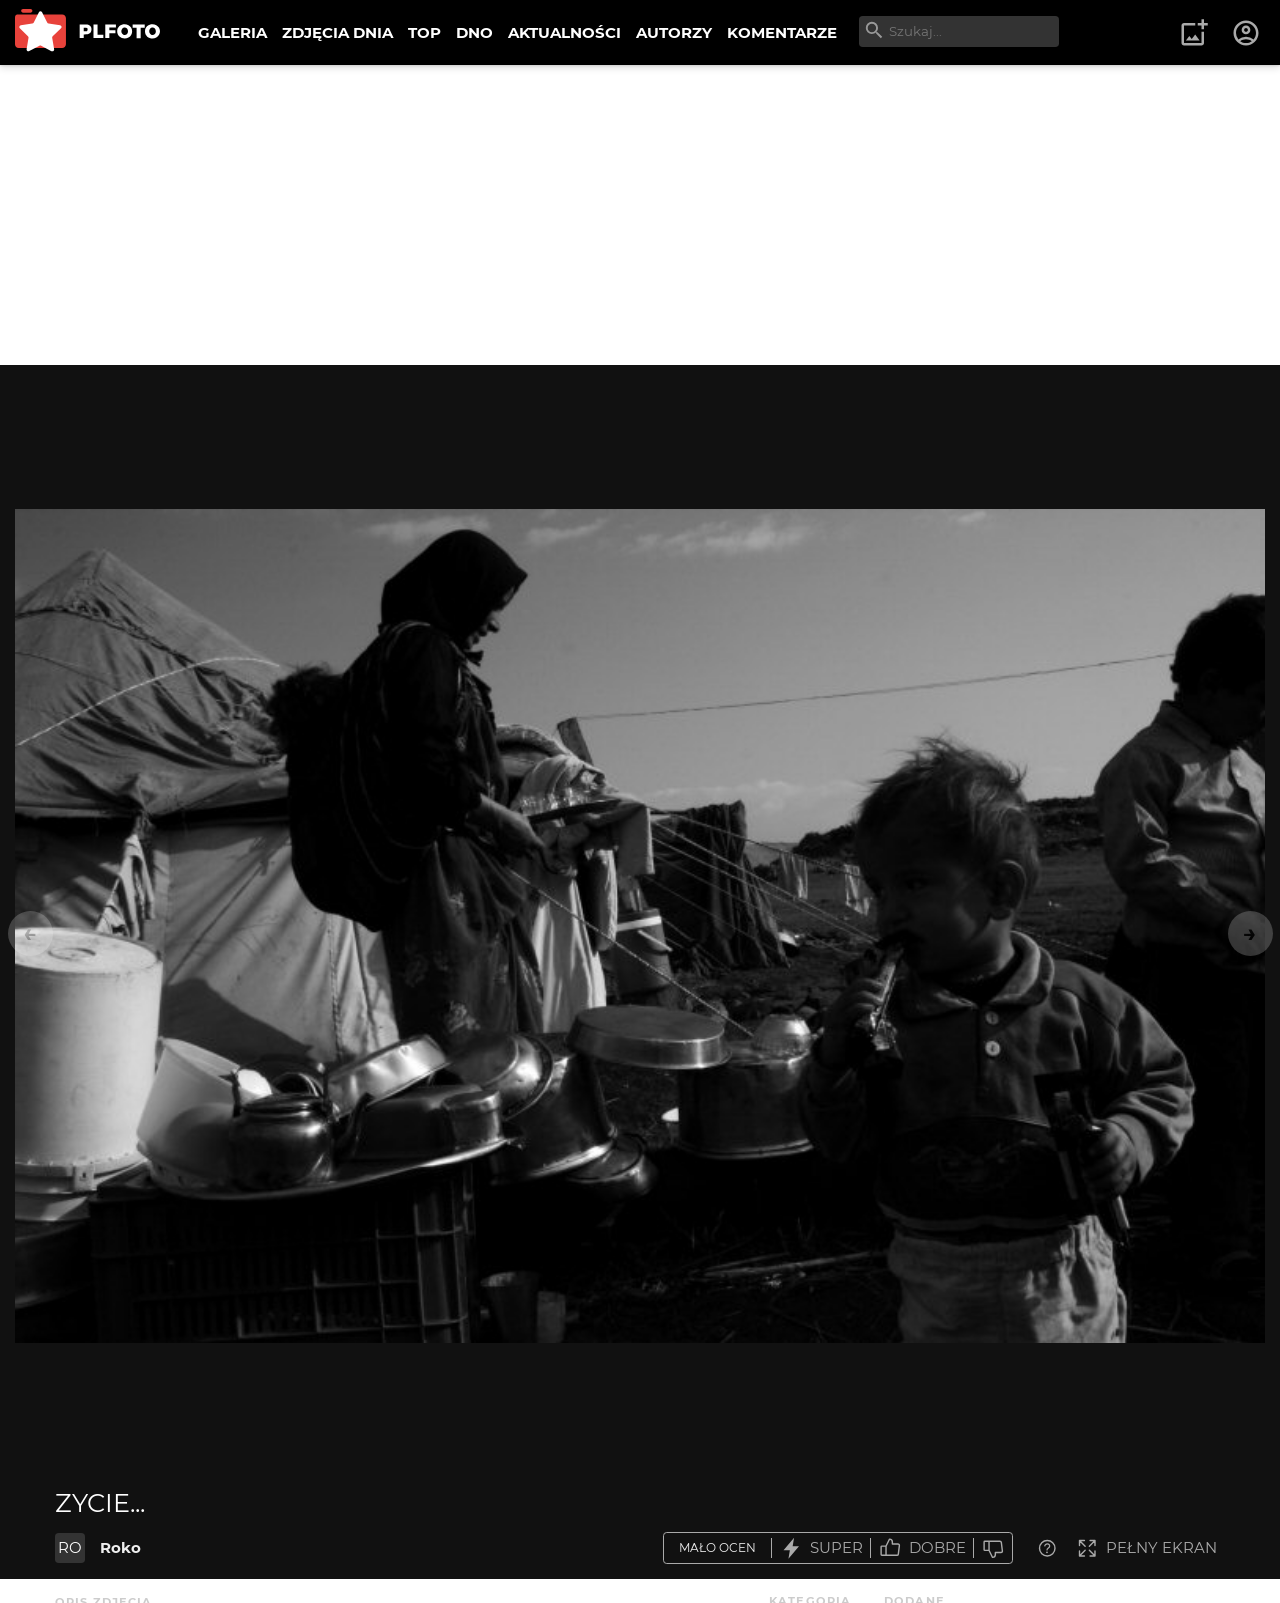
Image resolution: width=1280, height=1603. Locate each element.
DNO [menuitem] (474, 32)
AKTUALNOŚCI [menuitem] (564, 32)
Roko (120, 1547)
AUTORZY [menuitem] (674, 32)
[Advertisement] (640, 215)
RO (70, 1547)
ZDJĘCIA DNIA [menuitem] (337, 32)
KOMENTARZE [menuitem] (782, 32)
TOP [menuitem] (424, 32)
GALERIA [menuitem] (232, 32)
